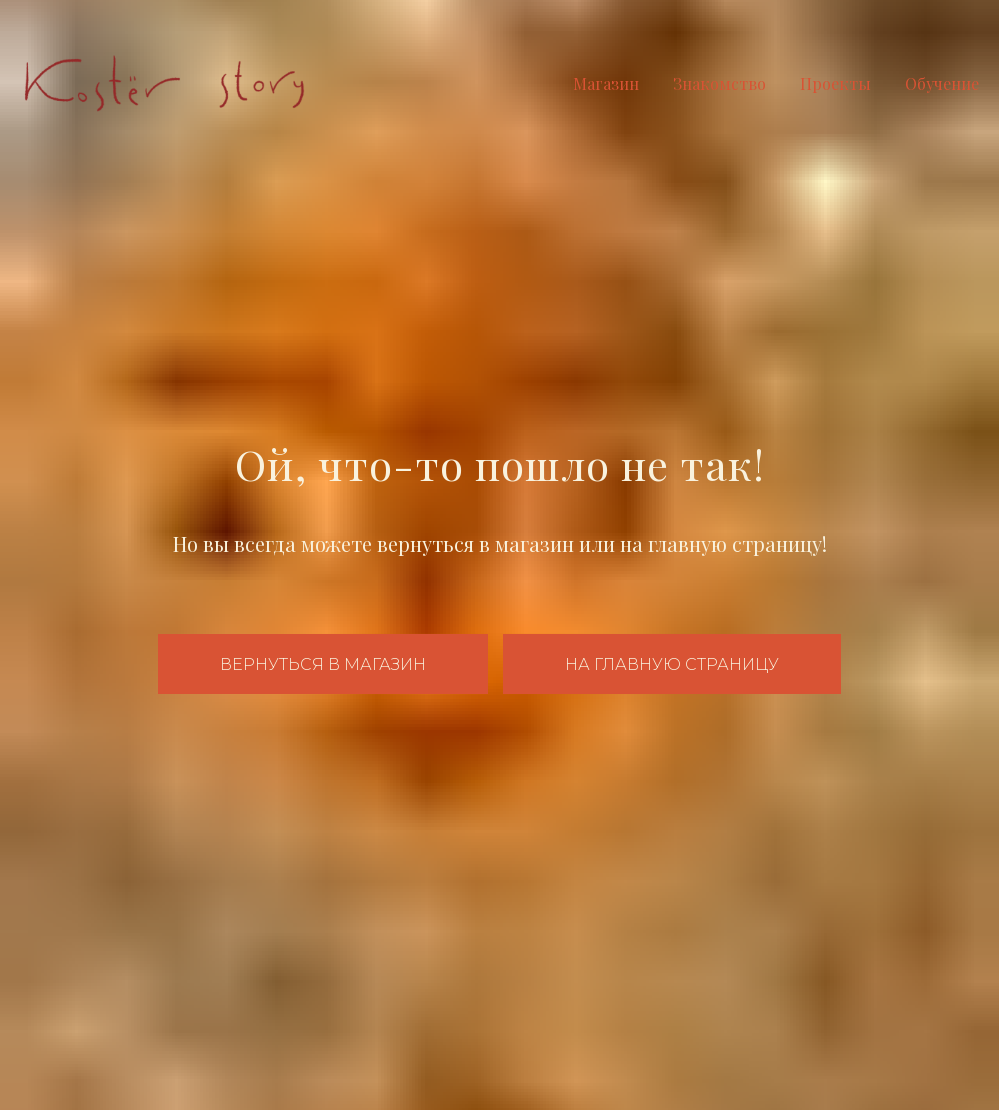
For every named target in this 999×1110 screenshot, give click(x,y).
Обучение (942, 83)
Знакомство (719, 83)
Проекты (835, 83)
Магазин (606, 83)
